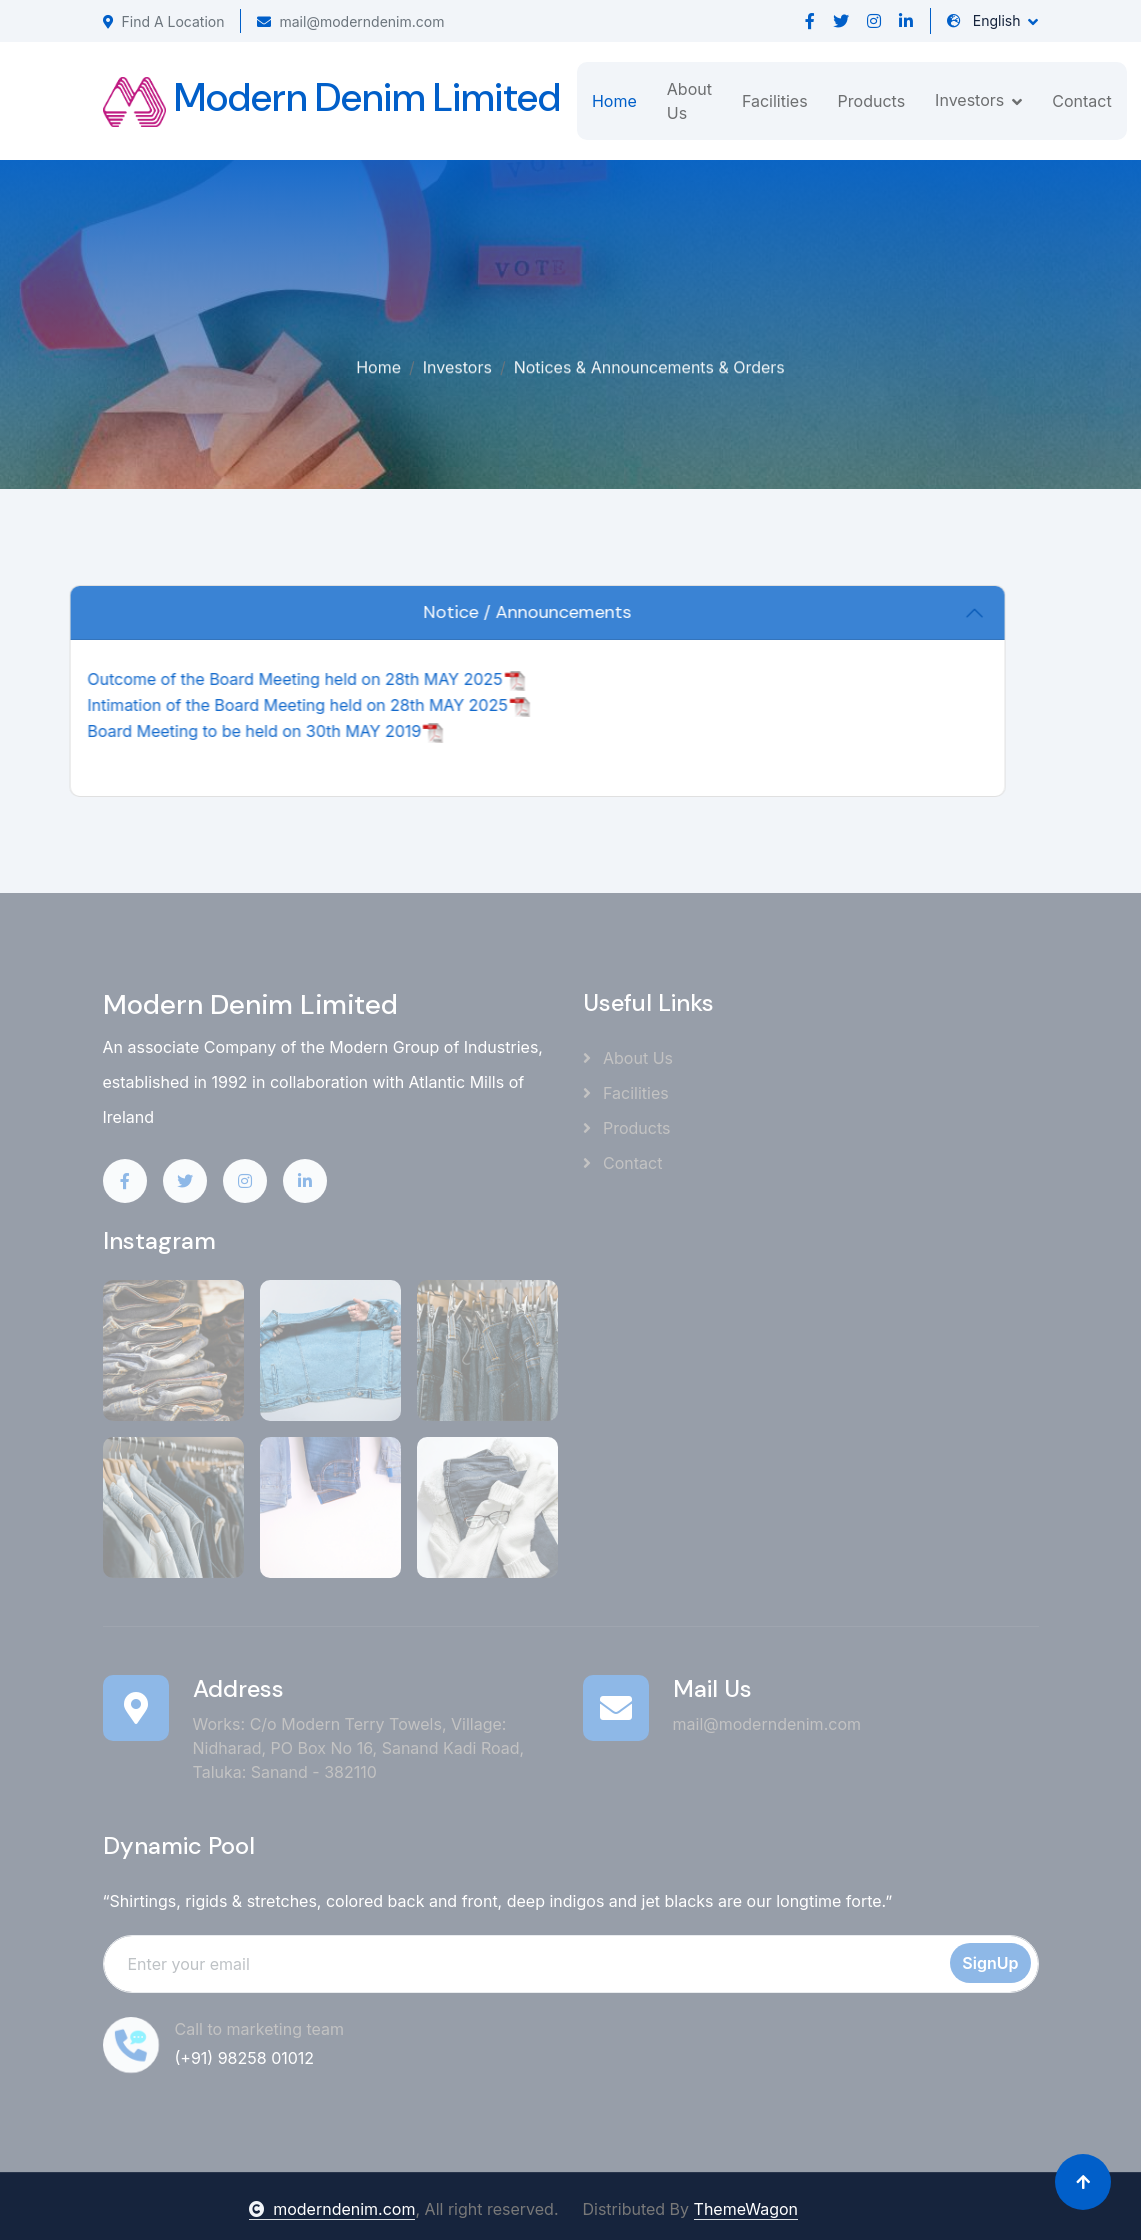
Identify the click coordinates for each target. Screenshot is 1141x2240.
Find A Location (164, 21)
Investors (457, 364)
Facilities (775, 101)
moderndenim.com (332, 2209)
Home (614, 101)
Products (872, 101)
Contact (1081, 101)
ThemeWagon (746, 2209)
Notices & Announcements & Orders (649, 364)
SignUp (990, 1963)
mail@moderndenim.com (350, 21)
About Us (689, 101)
